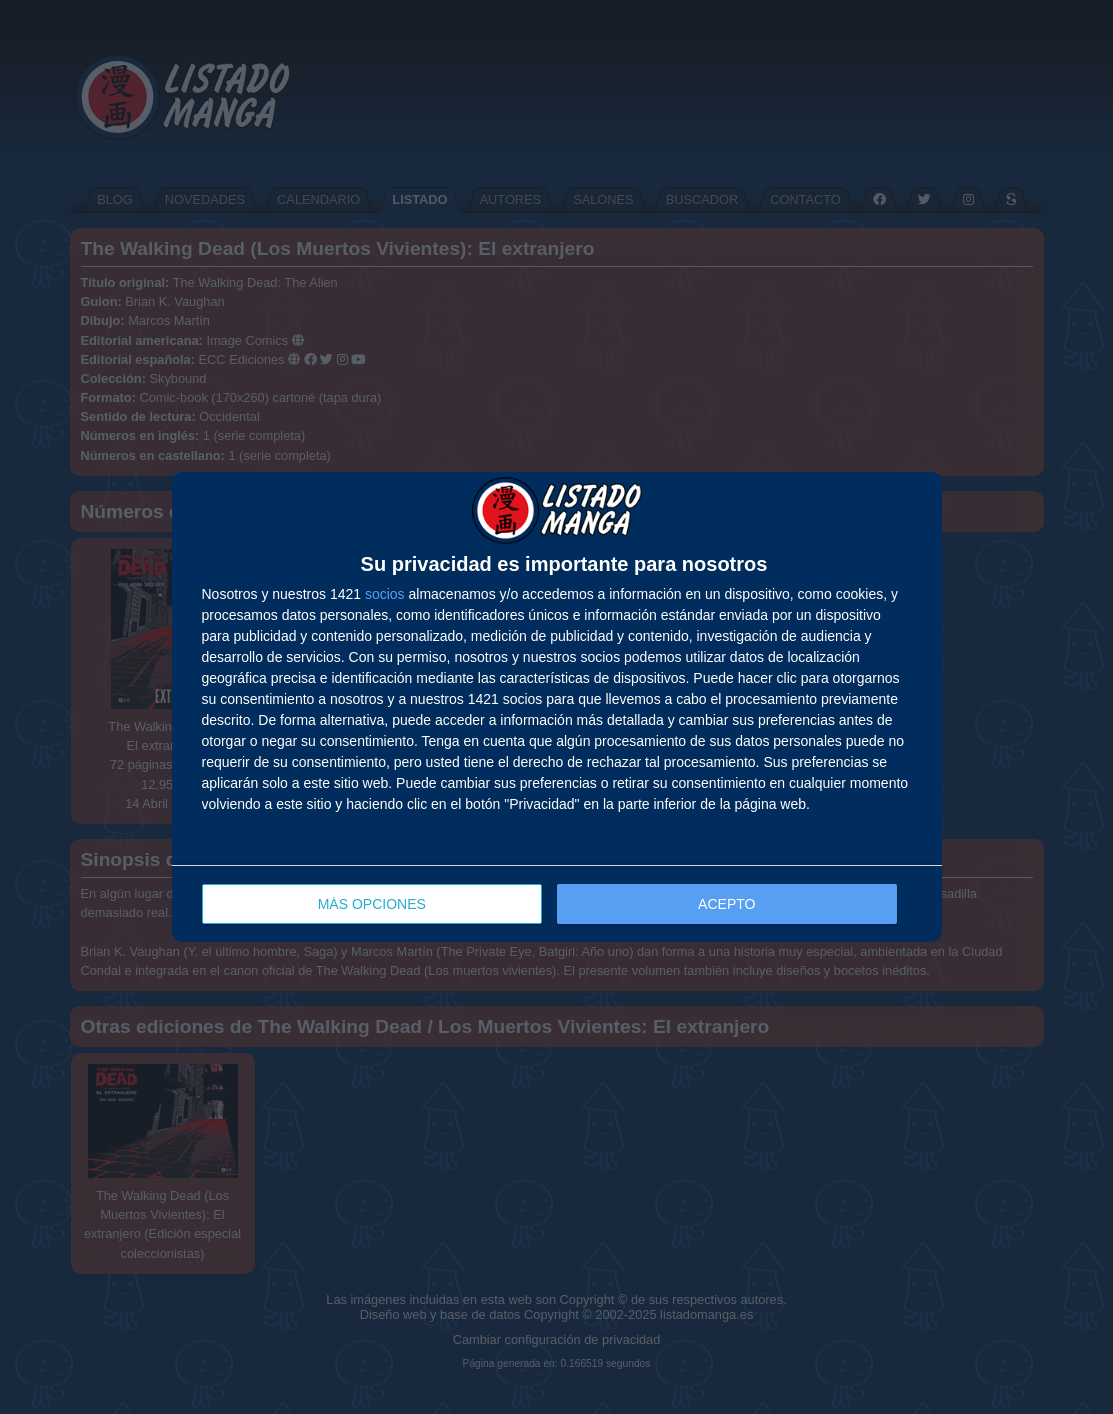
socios (385, 594)
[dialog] (557, 707)
